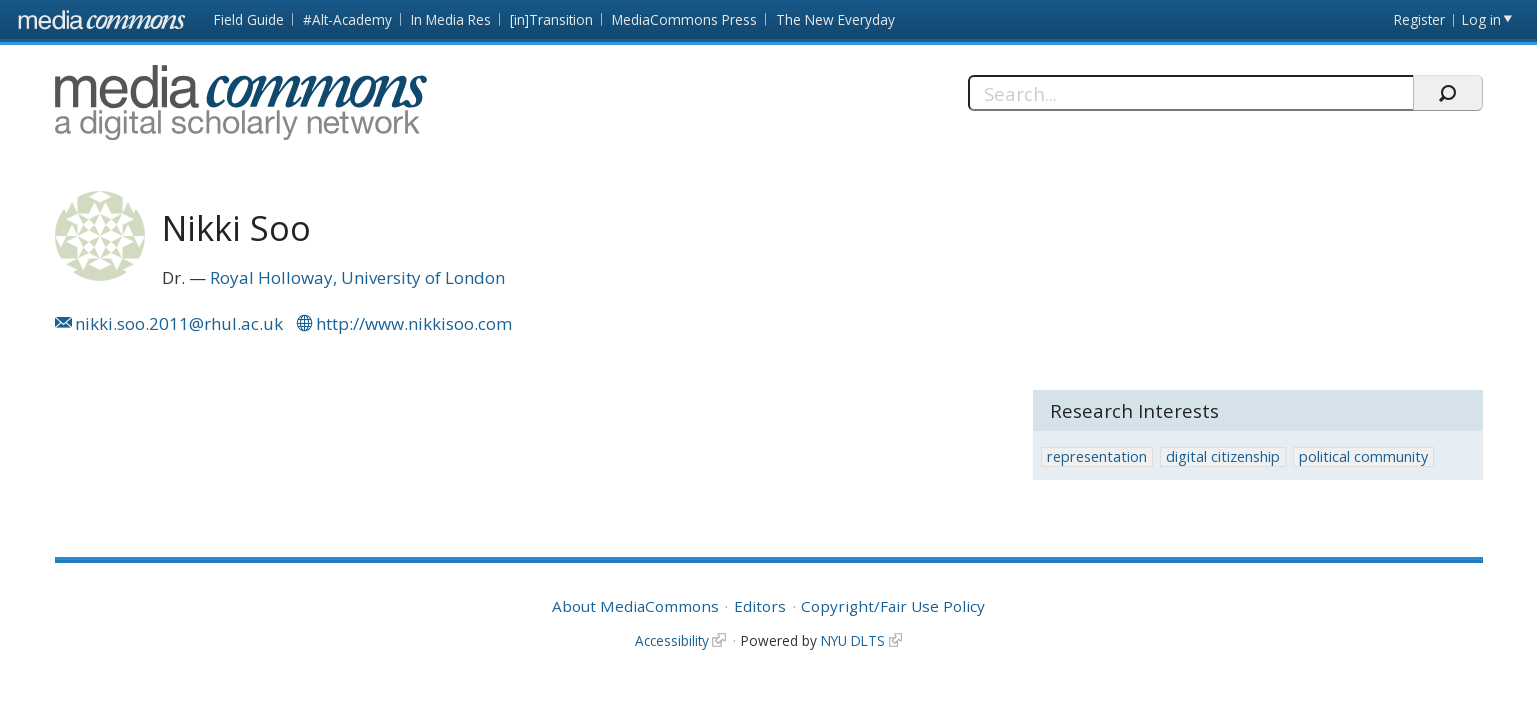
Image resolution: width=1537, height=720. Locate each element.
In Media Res (451, 19)
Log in (1481, 19)
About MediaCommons (635, 606)
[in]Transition (551, 19)
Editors (760, 606)
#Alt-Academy (347, 19)
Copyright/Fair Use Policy (893, 606)
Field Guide (249, 19)
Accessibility (672, 640)
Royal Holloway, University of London (357, 277)
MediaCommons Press (684, 19)
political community (1363, 456)
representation (1097, 456)
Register (1419, 19)
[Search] (1190, 93)
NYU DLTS (853, 640)
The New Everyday (835, 19)
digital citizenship (1223, 456)
